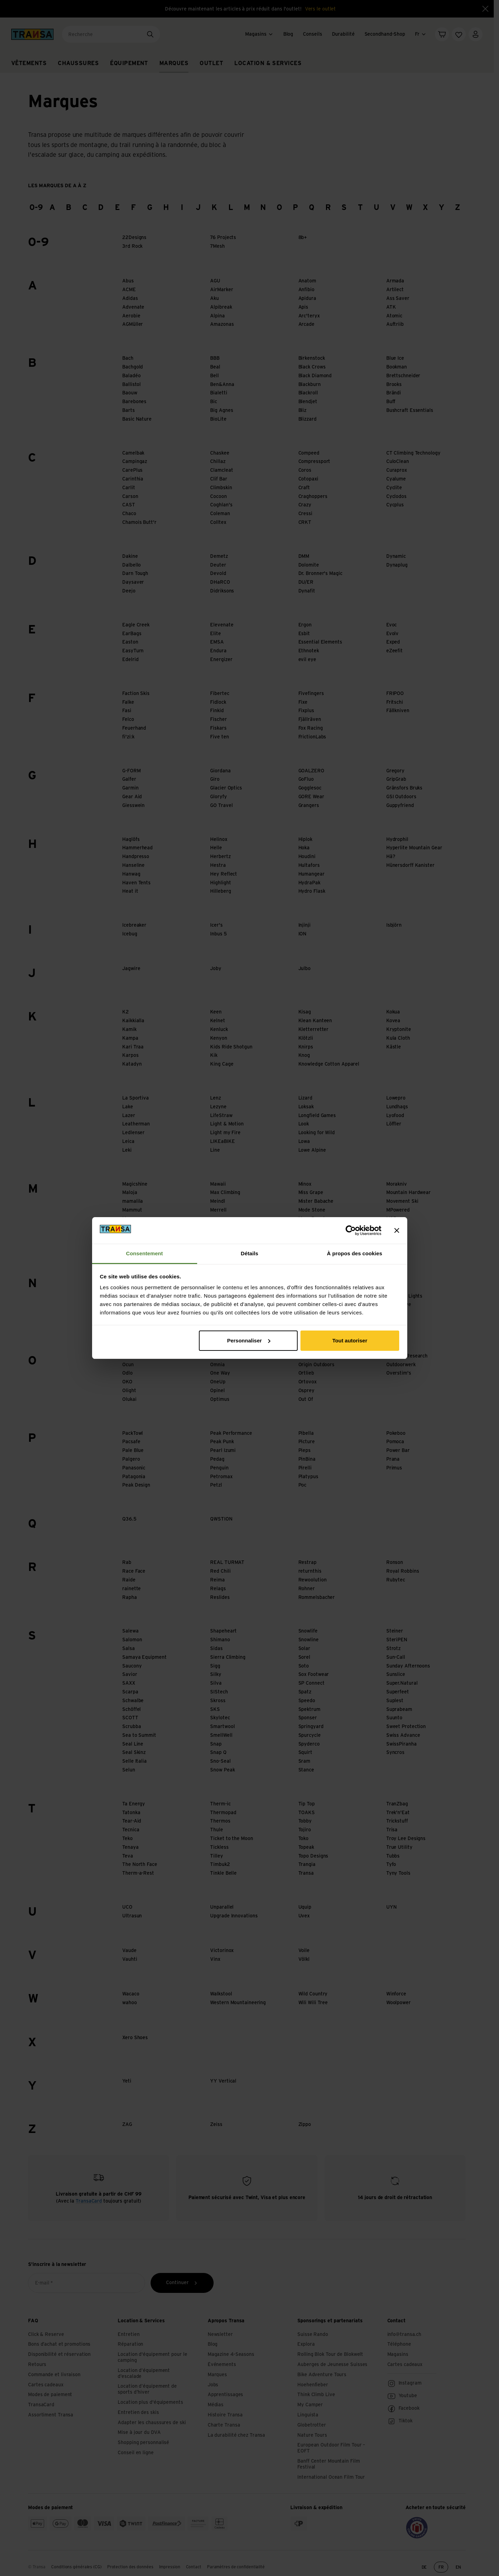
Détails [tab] (249, 1253)
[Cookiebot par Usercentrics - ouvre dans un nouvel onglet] (350, 1230)
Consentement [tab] (144, 1253)
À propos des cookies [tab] (354, 1253)
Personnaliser (248, 1340)
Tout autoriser (349, 1340)
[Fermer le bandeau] (396, 1230)
